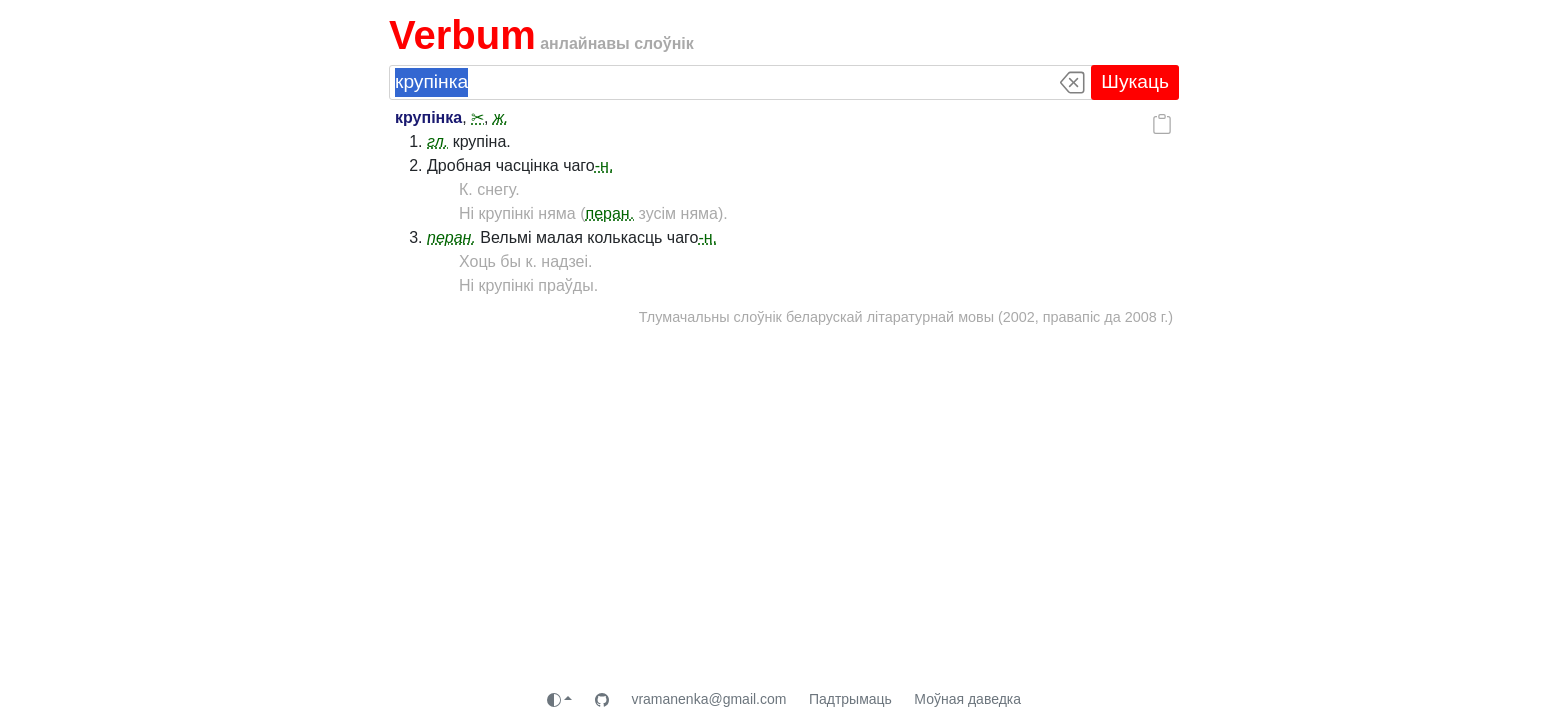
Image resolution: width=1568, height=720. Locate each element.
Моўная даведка (967, 699)
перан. (610, 213)
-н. (604, 165)
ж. (500, 117)
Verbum (462, 35)
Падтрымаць (850, 699)
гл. (437, 141)
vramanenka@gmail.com (708, 699)
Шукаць (1135, 81)
